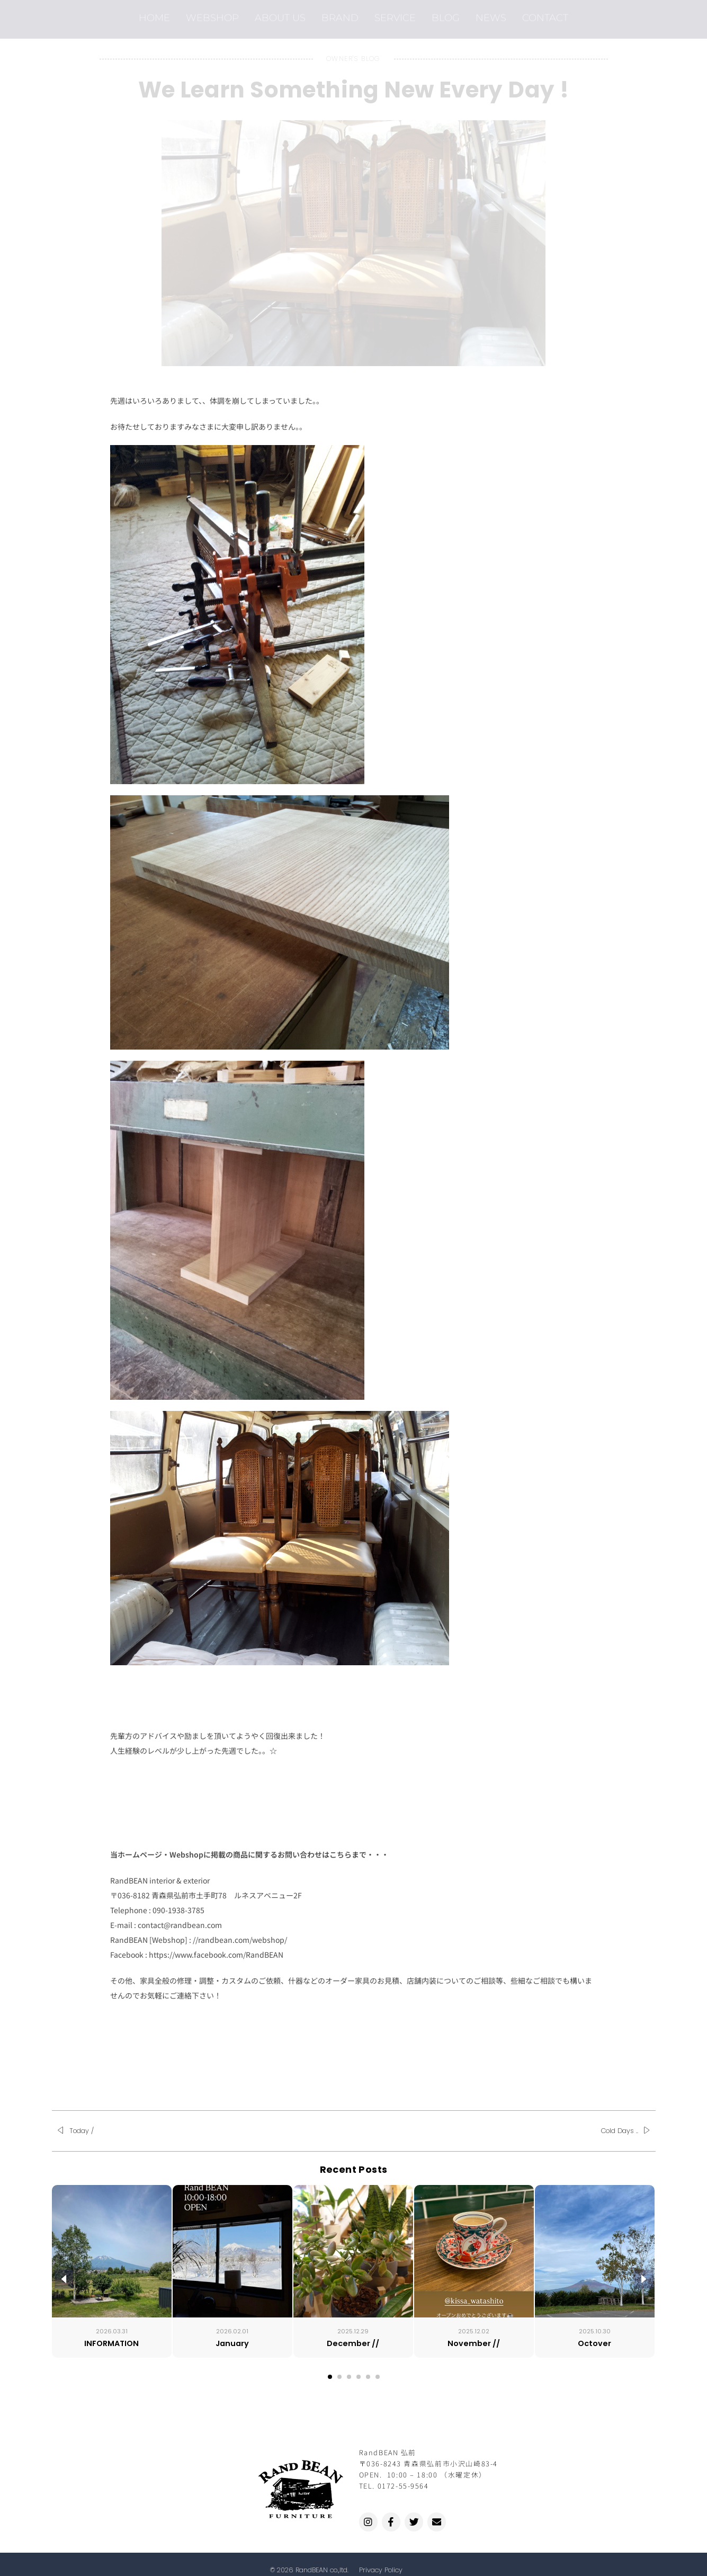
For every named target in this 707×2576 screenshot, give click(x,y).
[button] (330, 2377)
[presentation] (64, 2279)
